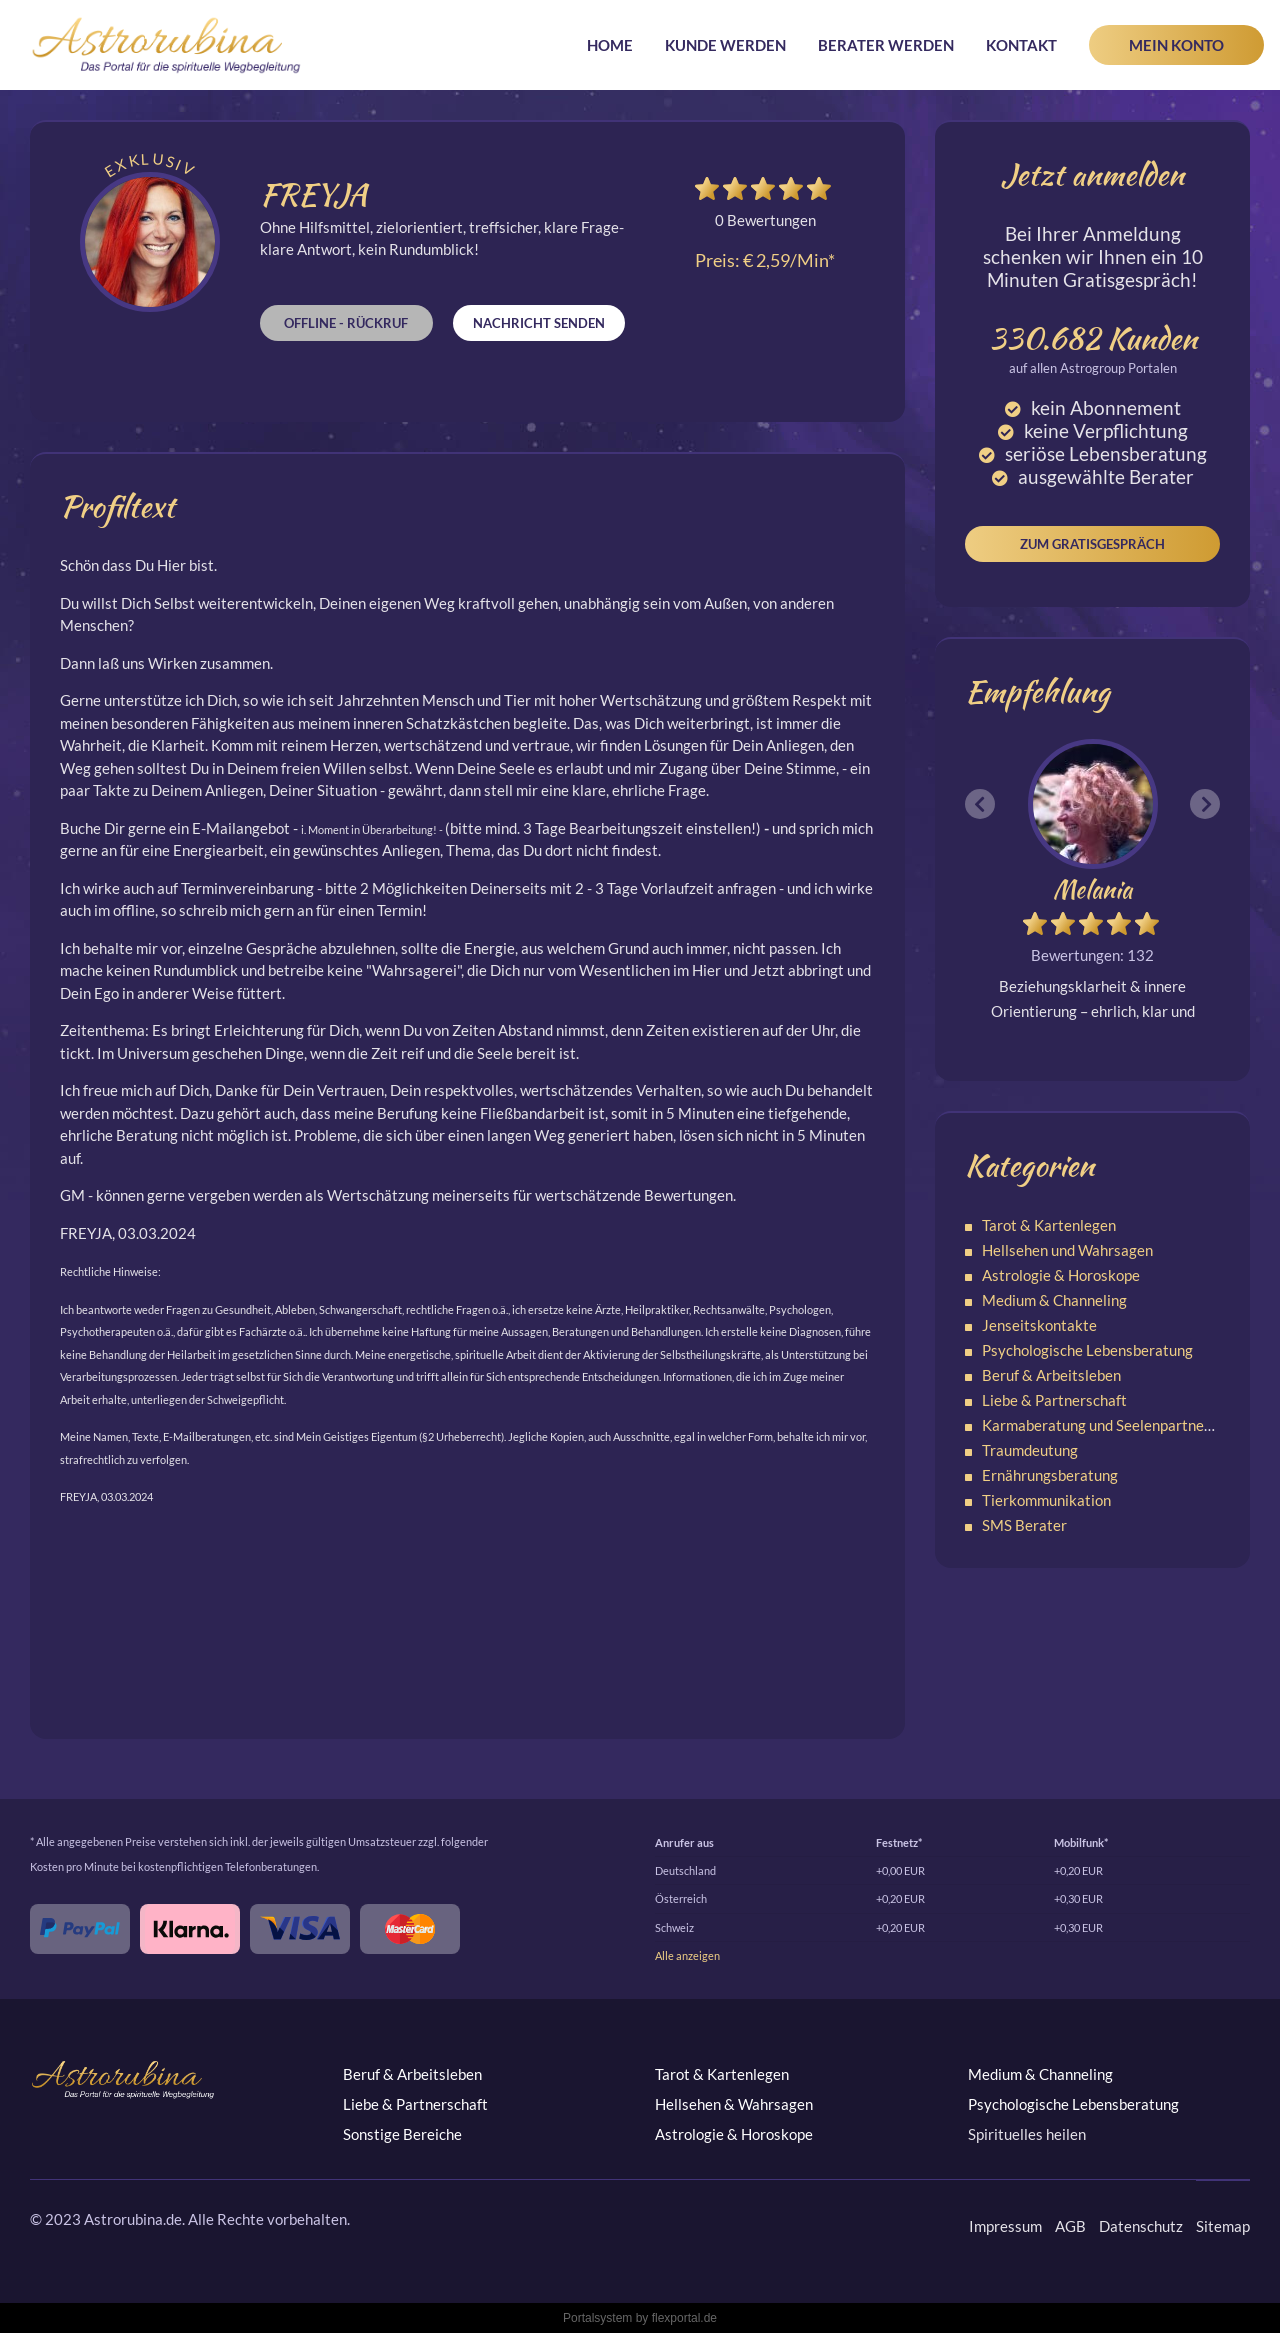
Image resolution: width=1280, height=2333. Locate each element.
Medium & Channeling (1054, 1300)
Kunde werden (725, 45)
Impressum (1005, 2226)
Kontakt (1021, 45)
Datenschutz (1141, 2226)
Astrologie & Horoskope (1061, 1275)
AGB (1070, 2226)
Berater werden (886, 45)
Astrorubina (166, 45)
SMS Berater (1024, 1525)
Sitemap (1223, 2226)
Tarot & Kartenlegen (1049, 1225)
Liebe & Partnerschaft (1054, 1400)
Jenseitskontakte (1039, 1325)
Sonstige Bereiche (402, 2134)
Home (610, 45)
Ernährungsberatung (1050, 1475)
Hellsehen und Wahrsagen (1067, 1250)
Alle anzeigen (687, 1955)
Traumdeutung (1030, 1450)
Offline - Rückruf (346, 323)
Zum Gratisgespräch (1092, 544)
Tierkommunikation (1046, 1500)
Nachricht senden (539, 323)
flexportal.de (684, 2318)
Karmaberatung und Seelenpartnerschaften (1124, 1425)
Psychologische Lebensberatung (1087, 1350)
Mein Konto (1176, 45)
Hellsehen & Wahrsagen (734, 2104)
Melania (1092, 889)
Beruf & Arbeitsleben (1051, 1375)
